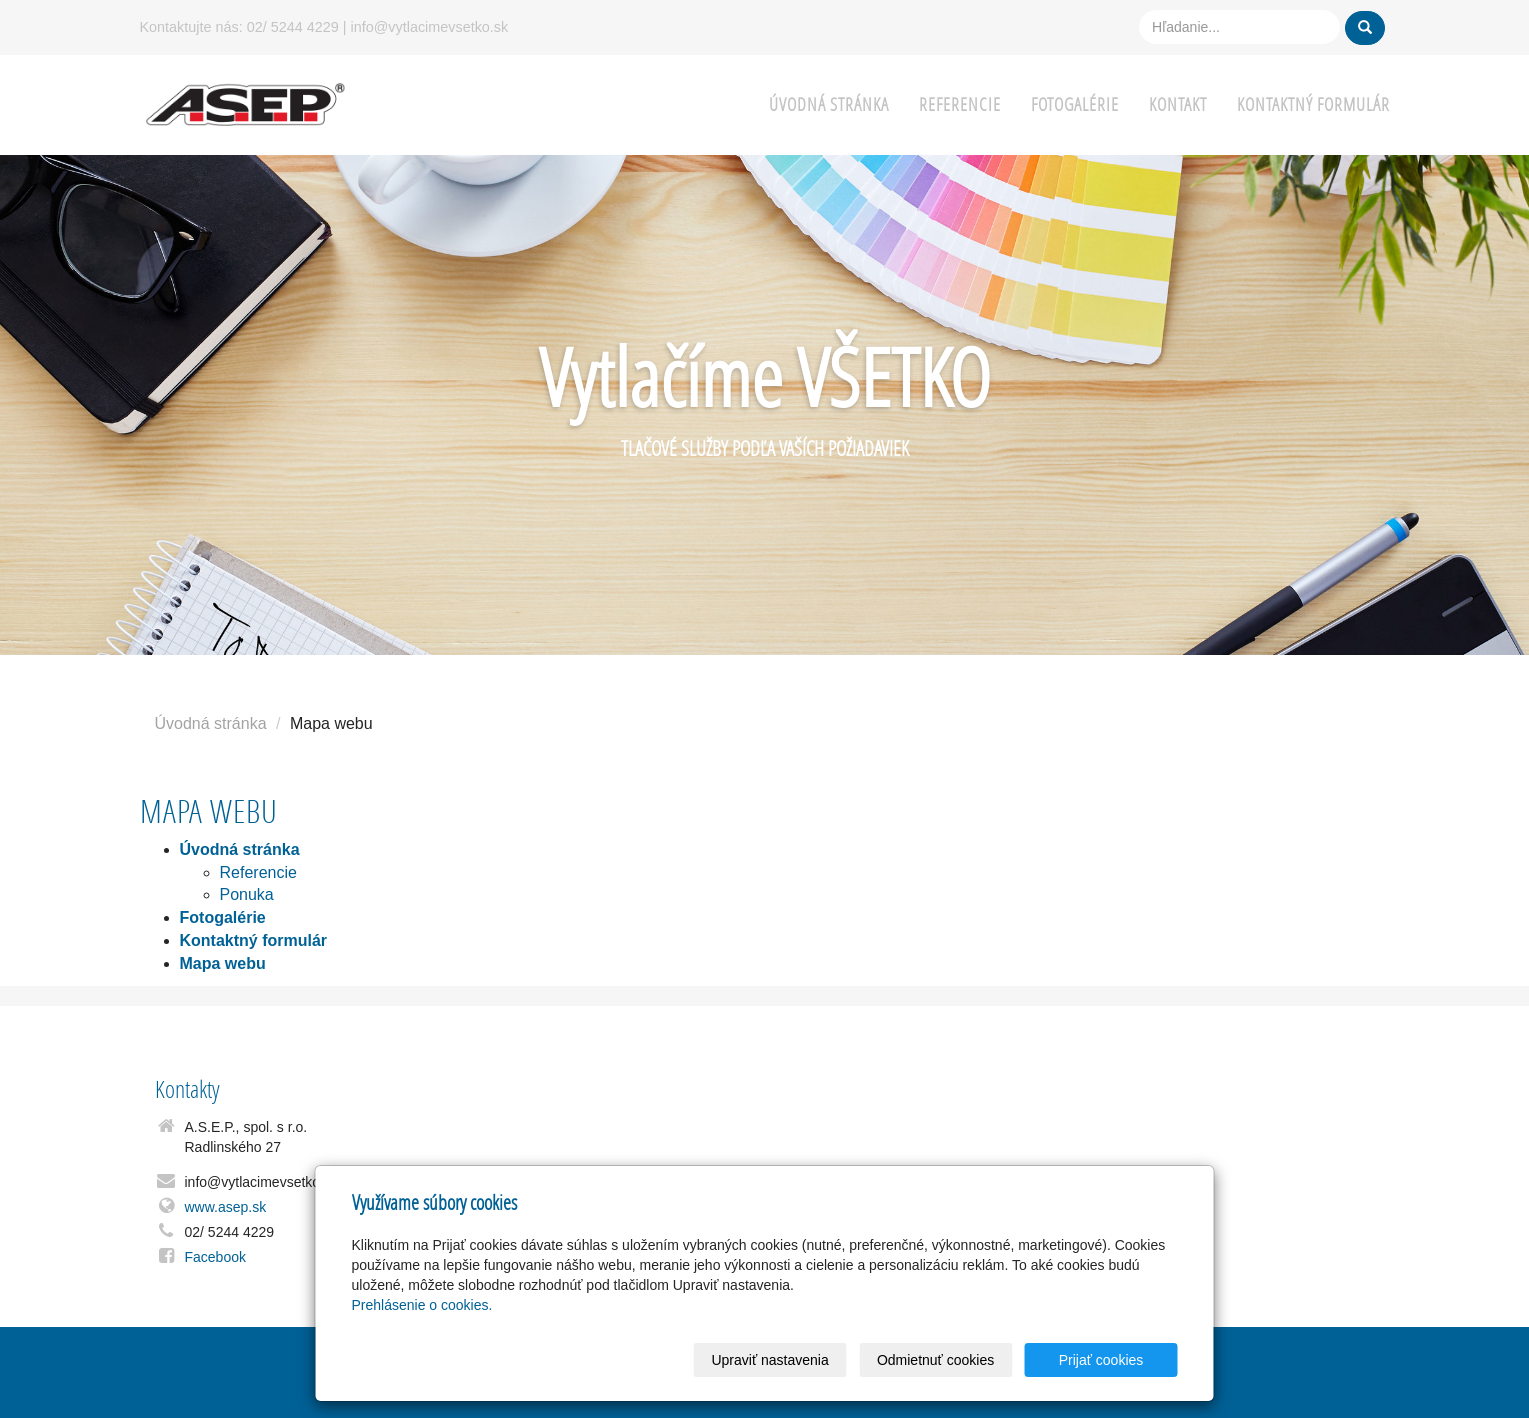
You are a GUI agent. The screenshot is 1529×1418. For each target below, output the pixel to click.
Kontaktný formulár (1313, 104)
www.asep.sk (226, 1207)
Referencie (960, 104)
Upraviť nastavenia (769, 1360)
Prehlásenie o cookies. (422, 1305)
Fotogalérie (1075, 104)
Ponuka (247, 894)
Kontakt (1178, 104)
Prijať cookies (1101, 1360)
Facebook (215, 1257)
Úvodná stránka (829, 104)
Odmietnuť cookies (935, 1360)
